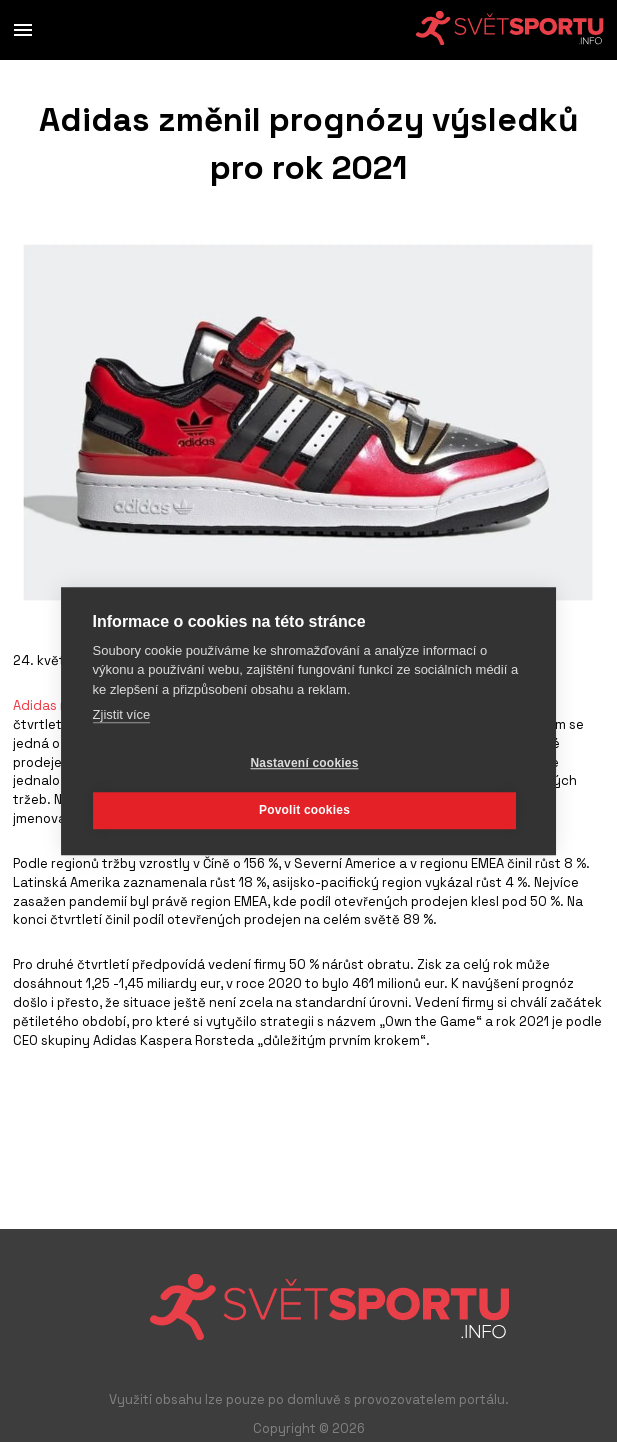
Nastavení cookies (304, 763)
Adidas (35, 705)
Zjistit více (122, 714)
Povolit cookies (304, 810)
